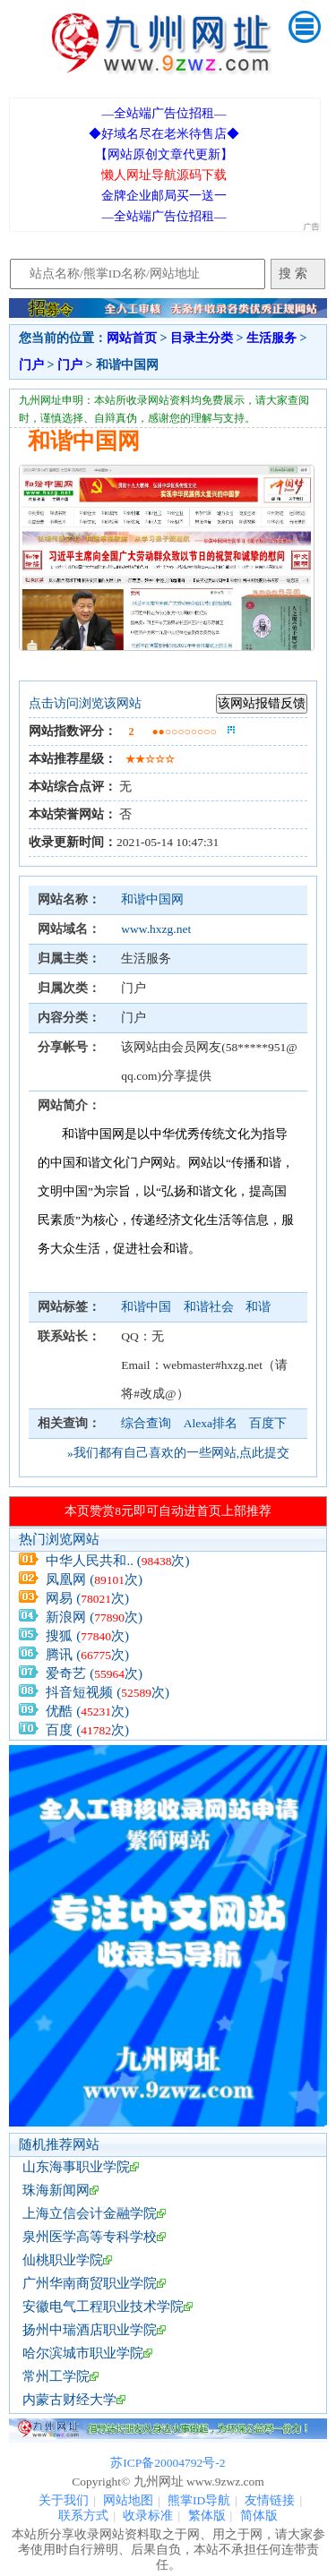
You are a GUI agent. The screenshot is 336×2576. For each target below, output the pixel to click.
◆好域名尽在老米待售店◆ (164, 134)
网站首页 (132, 338)
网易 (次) (87, 1598)
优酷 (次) (87, 1711)
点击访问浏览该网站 (85, 703)
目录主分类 (201, 338)
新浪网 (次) (94, 1617)
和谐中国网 (152, 899)
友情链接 (270, 2500)
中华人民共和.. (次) (117, 1560)
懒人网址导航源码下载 (164, 175)
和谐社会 (210, 1307)
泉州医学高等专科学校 (89, 2236)
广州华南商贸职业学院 (89, 2283)
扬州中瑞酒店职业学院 (89, 2330)
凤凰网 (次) (94, 1579)
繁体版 (207, 2515)
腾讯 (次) (87, 1654)
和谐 (258, 1307)
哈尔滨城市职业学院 (82, 2353)
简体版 (259, 2515)
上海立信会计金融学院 (89, 2213)
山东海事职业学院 (76, 2167)
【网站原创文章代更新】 (164, 154)
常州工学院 (56, 2376)
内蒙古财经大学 (69, 2399)
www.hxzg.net (156, 929)
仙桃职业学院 (62, 2260)
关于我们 (64, 2500)
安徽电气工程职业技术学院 (103, 2306)
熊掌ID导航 (199, 2500)
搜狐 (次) (87, 1636)
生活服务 (271, 338)
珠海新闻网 (56, 2190)
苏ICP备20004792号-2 (167, 2462)
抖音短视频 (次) (107, 1692)
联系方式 (83, 2515)
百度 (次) (87, 1730)
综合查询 (146, 1423)
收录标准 (148, 2515)
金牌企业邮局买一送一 (164, 195)
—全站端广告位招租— (163, 113)
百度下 (268, 1423)
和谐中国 (147, 1307)
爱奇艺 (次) (94, 1673)
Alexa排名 (210, 1423)
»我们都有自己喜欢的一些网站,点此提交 (178, 1452)
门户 (31, 365)
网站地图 (128, 2500)
